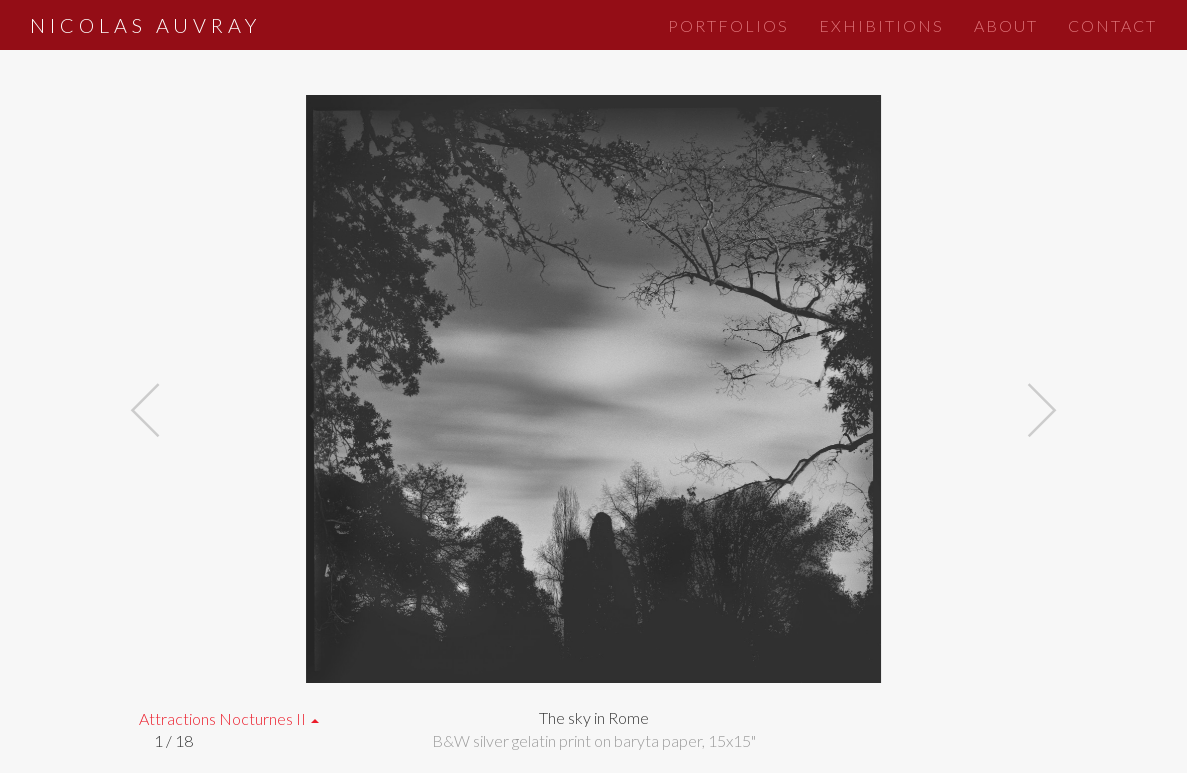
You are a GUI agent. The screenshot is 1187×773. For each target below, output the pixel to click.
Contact (1112, 25)
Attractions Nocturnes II (229, 718)
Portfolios (728, 25)
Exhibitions (881, 25)
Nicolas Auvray (145, 25)
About (1006, 25)
